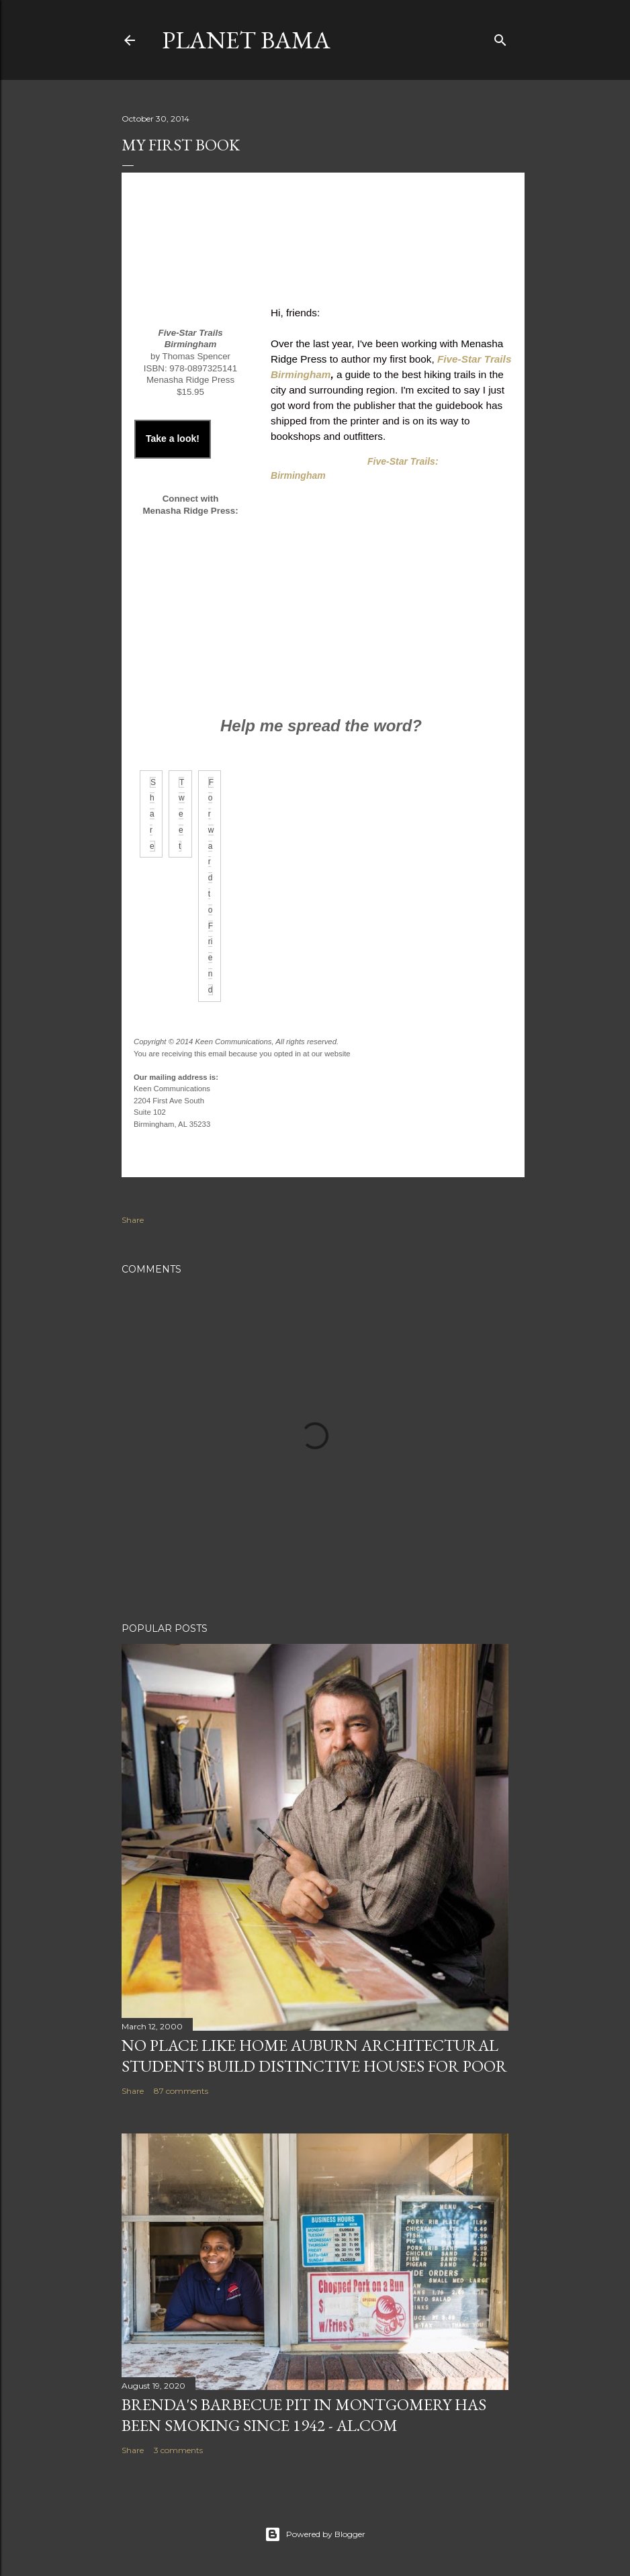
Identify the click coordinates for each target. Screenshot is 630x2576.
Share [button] (133, 1220)
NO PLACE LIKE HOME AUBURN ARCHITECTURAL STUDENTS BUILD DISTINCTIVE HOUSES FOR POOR (314, 2055)
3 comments (178, 2450)
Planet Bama (246, 40)
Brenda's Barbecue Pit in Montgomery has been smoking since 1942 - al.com (304, 2415)
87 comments (181, 2091)
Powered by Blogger (315, 2534)
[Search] (500, 37)
